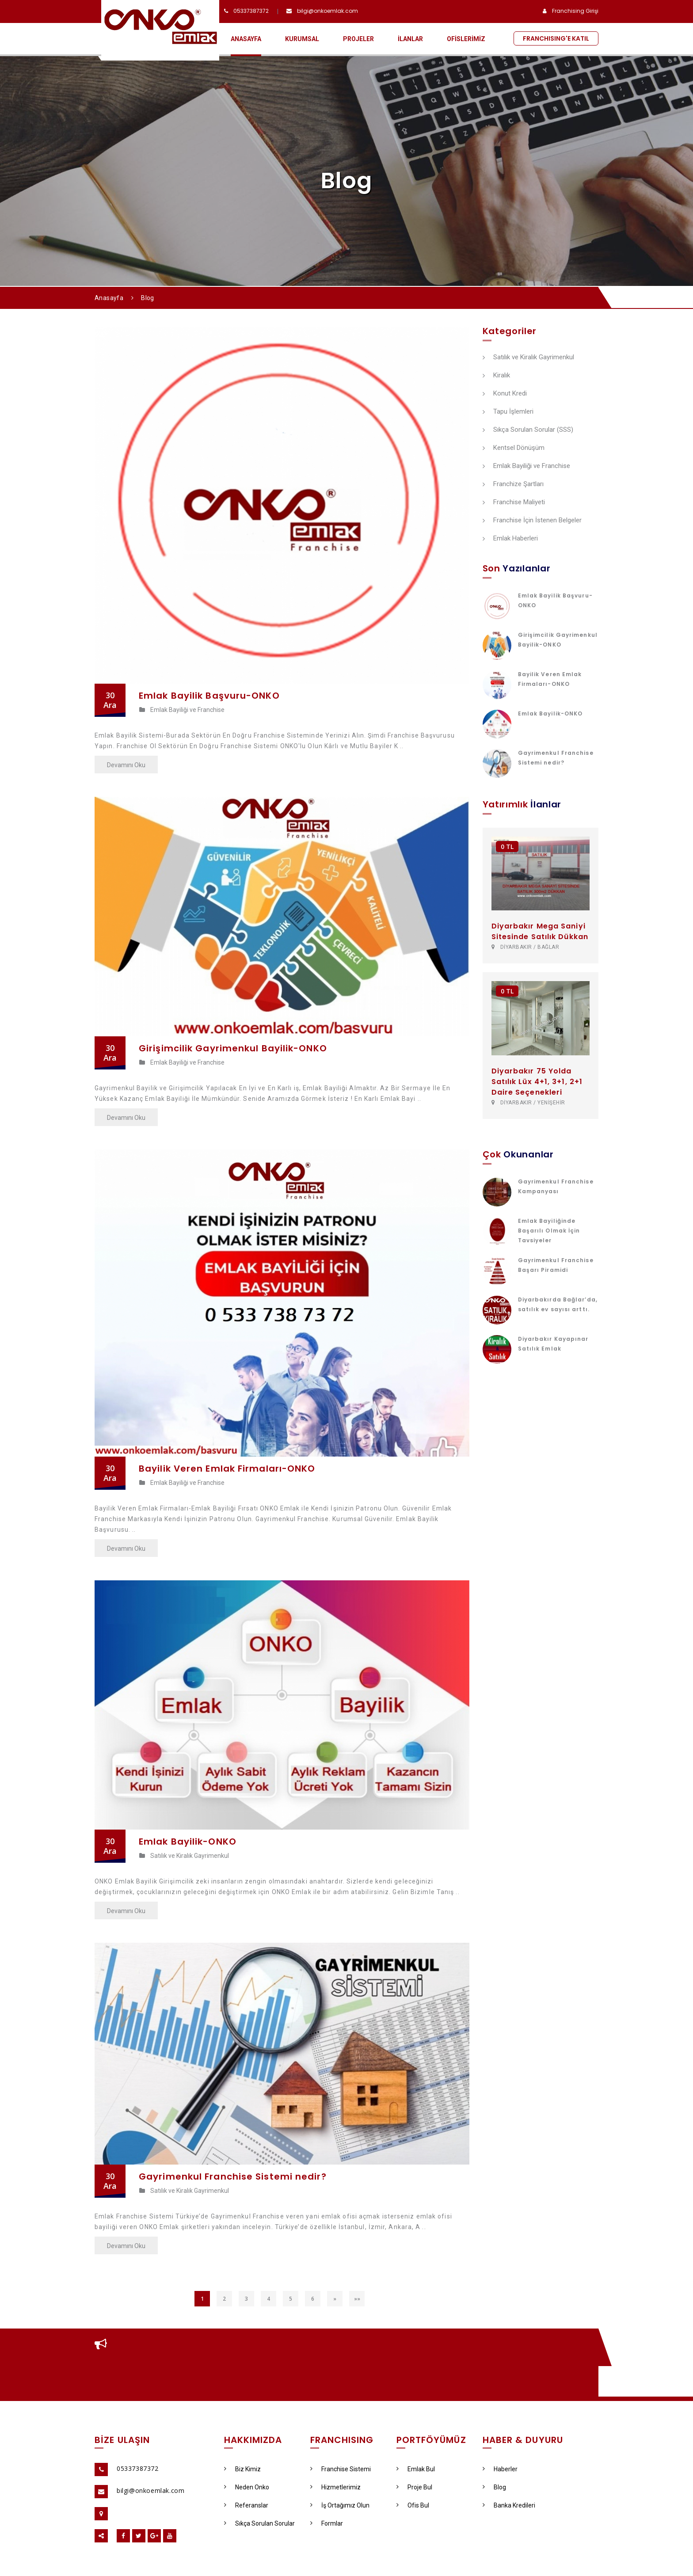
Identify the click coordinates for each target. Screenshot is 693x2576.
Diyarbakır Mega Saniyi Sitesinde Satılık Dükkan (539, 931)
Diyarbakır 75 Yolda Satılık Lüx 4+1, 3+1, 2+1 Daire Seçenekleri (537, 1081)
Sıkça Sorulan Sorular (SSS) (528, 430)
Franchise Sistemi (340, 2469)
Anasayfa (109, 297)
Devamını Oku (126, 765)
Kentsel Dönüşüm (513, 448)
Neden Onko (246, 2487)
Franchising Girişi (575, 11)
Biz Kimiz (242, 2469)
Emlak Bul (415, 2469)
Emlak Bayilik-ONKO (550, 713)
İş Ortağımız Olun (339, 2505)
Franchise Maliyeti (514, 502)
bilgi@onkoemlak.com (327, 11)
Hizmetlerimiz (335, 2487)
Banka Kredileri (509, 2505)
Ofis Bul (412, 2505)
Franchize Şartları (513, 484)
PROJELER (358, 38)
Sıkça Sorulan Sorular (259, 2523)
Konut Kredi (505, 394)
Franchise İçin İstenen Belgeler (532, 520)
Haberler (500, 2469)
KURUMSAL (302, 38)
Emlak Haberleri (510, 539)
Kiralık (496, 376)
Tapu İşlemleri (508, 412)
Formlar (326, 2523)
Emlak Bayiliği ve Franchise (182, 709)
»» (357, 2298)
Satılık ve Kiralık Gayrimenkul (184, 1855)
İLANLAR (410, 38)
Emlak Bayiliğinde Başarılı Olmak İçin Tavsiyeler (549, 1230)
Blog (494, 2487)
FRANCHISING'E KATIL (556, 38)
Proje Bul (414, 2487)
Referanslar (246, 2505)
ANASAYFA (246, 38)
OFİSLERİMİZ (466, 38)
